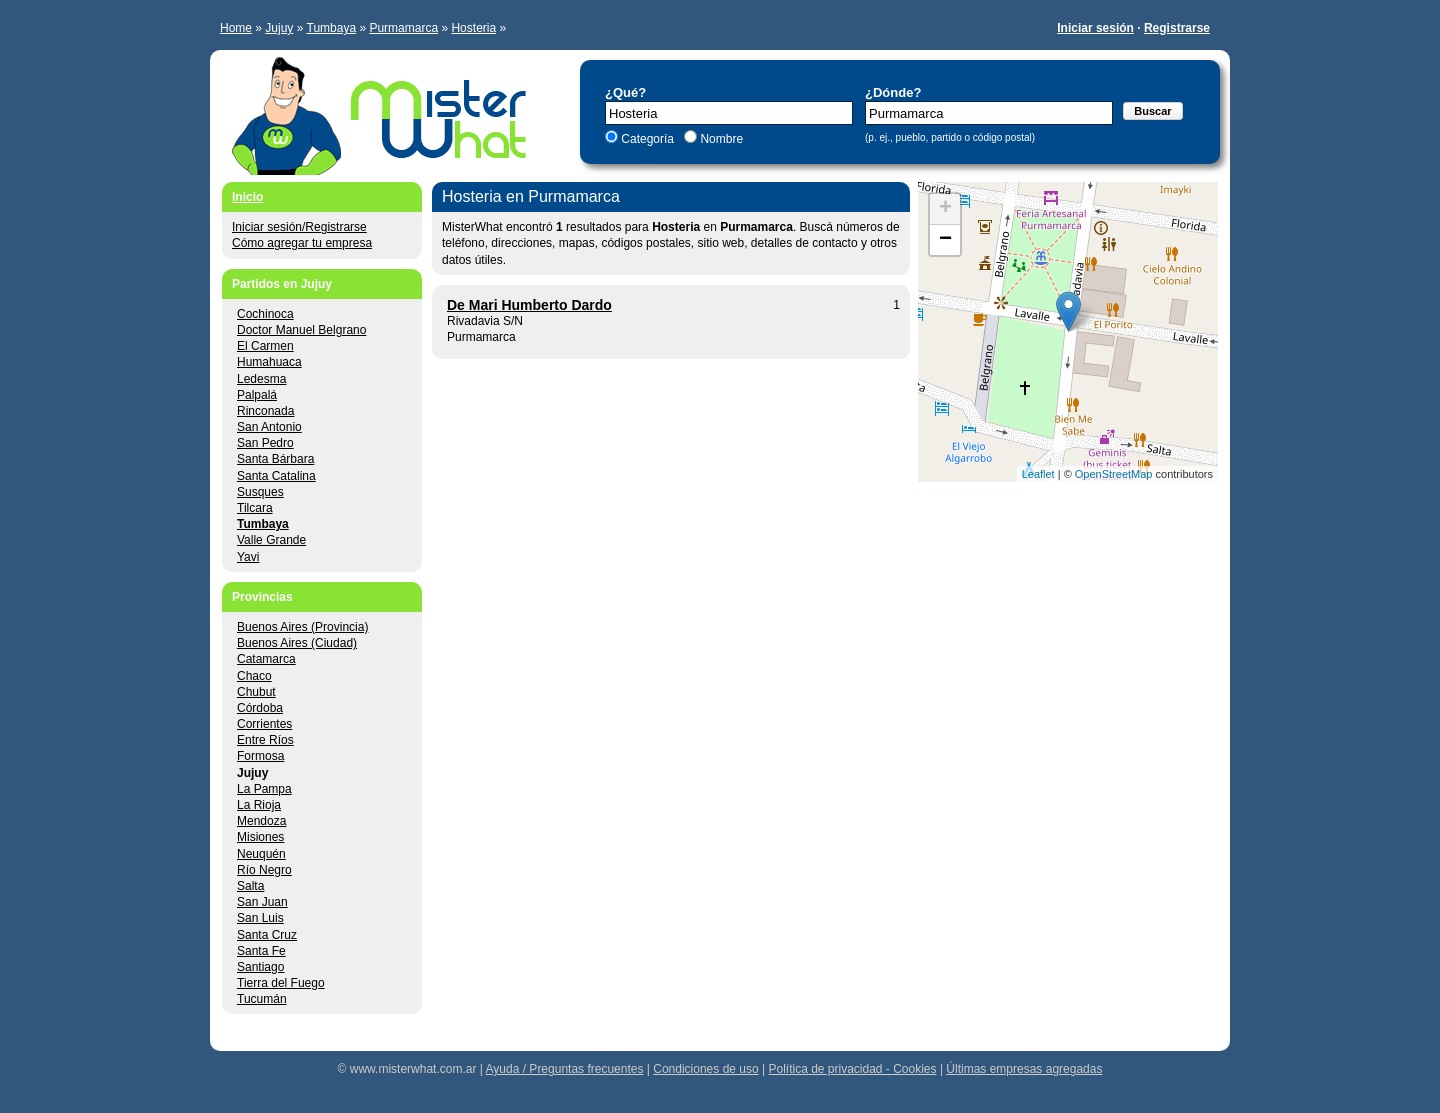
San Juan (262, 902)
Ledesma (261, 379)
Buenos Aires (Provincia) (302, 627)
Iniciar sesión (1095, 28)
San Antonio (269, 427)
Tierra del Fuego (281, 983)
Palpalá (257, 395)
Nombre (720, 139)
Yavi (248, 557)
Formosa (260, 756)
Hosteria (473, 28)
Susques (260, 492)
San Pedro (265, 443)
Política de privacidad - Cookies (852, 1069)
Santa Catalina (276, 476)
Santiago (260, 967)
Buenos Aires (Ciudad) (297, 643)
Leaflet (1038, 474)
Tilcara (255, 508)
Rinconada (265, 411)
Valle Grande (271, 540)
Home (236, 28)
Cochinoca (265, 314)
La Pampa (264, 789)
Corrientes (264, 724)
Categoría (647, 139)
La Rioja (259, 805)
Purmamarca (403, 28)
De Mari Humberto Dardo (529, 305)
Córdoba (260, 708)
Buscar (1152, 111)
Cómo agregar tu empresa (302, 243)
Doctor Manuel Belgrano (301, 330)
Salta (250, 886)
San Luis (260, 918)
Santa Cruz (267, 935)
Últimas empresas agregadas (1024, 1069)
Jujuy (279, 28)
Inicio (247, 197)
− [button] (945, 240)
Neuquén (261, 854)
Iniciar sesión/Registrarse (299, 227)
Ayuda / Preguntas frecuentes (565, 1069)
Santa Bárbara (275, 459)
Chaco (254, 676)
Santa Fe (261, 951)
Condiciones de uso (705, 1069)
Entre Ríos (265, 740)
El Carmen (265, 346)
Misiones (260, 837)
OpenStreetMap (1114, 474)
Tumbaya (332, 28)
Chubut (256, 692)
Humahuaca (269, 362)
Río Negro (264, 870)
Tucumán (262, 999)
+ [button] (945, 209)
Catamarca (266, 659)
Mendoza (261, 821)
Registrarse (1177, 28)
